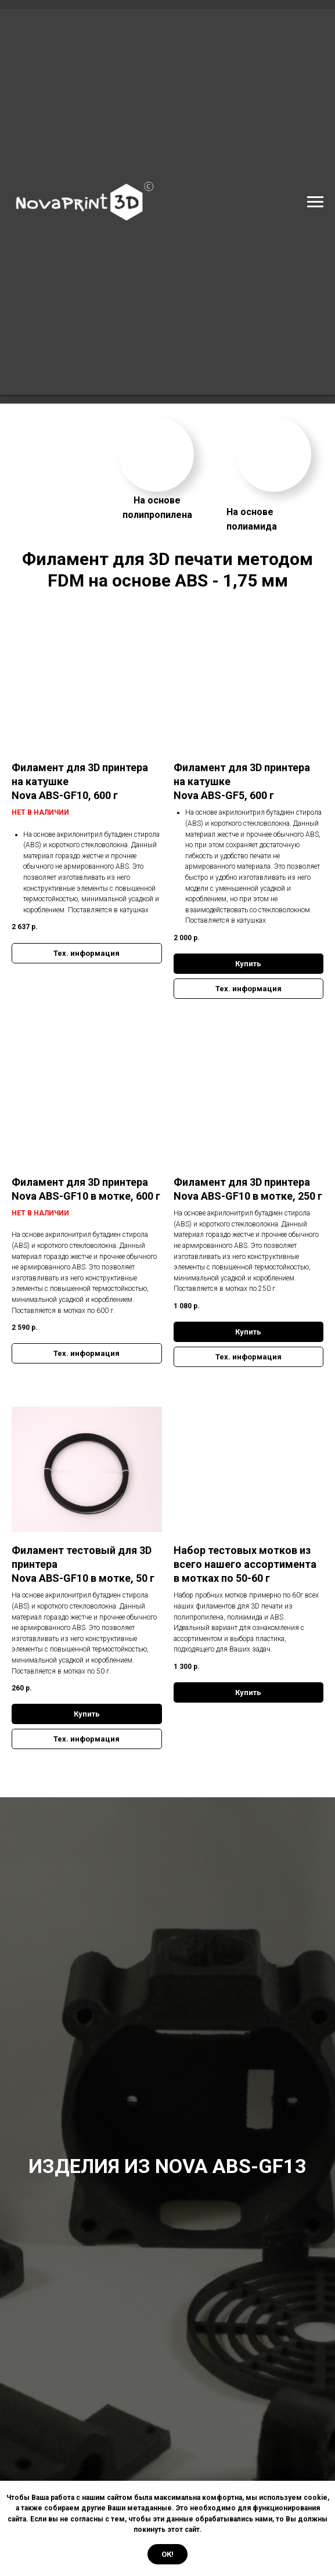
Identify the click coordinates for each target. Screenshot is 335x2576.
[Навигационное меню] (315, 202)
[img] (156, 454)
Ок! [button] (167, 2554)
